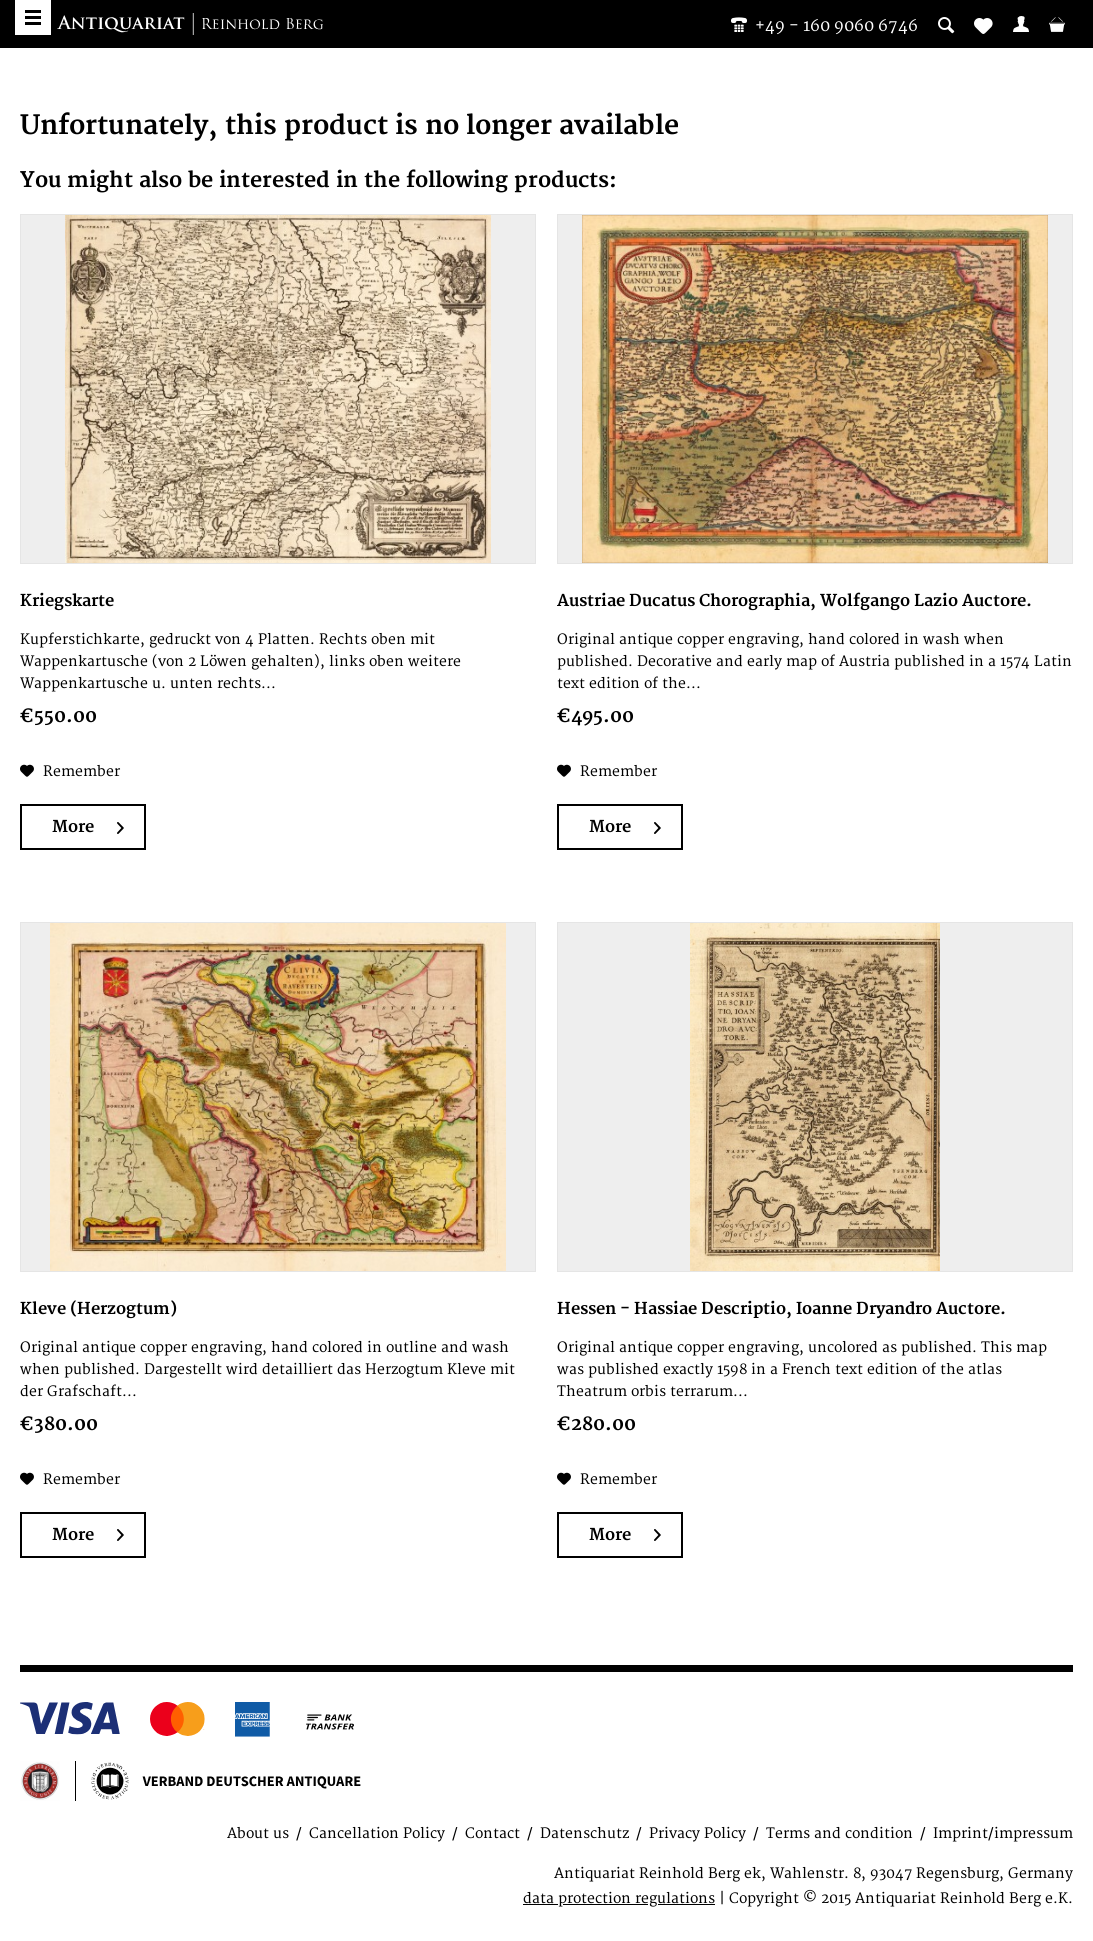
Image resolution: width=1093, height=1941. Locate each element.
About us (258, 1833)
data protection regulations (619, 1898)
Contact (492, 1833)
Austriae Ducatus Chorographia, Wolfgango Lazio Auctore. (794, 601)
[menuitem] (1021, 24)
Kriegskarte (67, 601)
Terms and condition (839, 1833)
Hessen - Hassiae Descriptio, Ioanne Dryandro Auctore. (781, 1309)
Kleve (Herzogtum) (98, 1309)
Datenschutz (584, 1833)
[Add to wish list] (70, 772)
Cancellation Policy (377, 1833)
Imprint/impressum (1003, 1833)
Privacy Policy (697, 1833)
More (88, 827)
